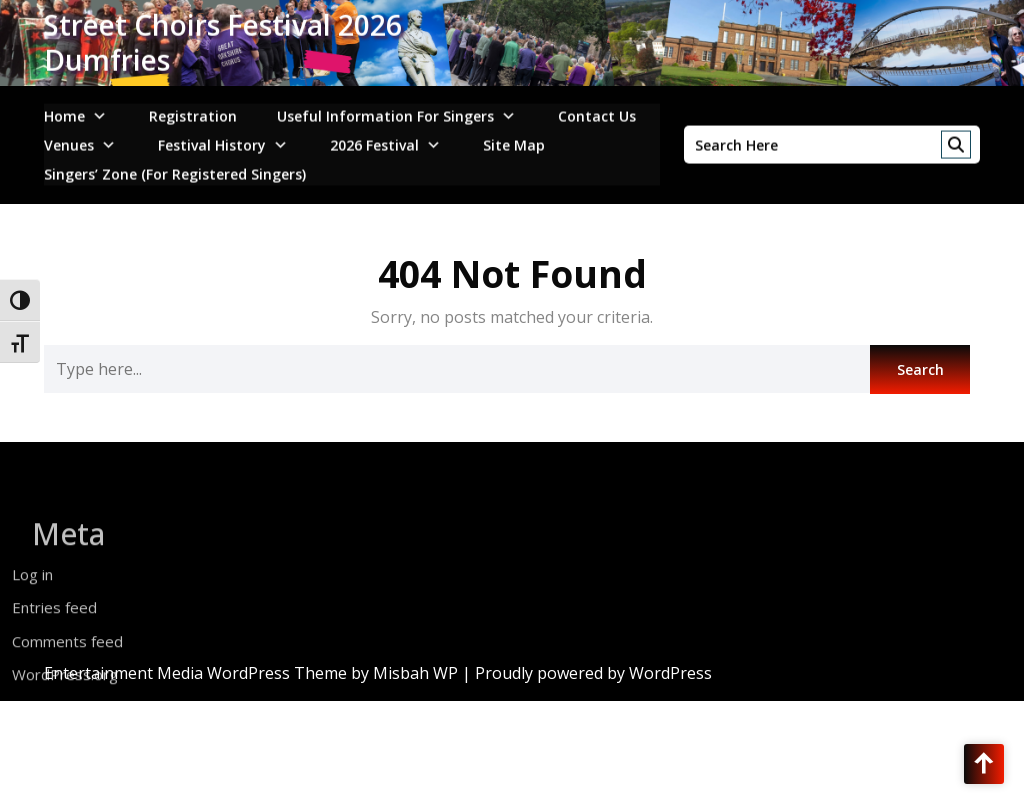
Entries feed (54, 636)
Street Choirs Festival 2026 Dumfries (223, 38)
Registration (193, 110)
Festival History (212, 139)
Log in (32, 602)
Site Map (514, 139)
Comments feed (67, 669)
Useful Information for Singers (385, 110)
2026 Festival (374, 139)
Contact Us (597, 110)
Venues (69, 139)
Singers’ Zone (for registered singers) (175, 168)
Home (64, 110)
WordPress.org (65, 703)
